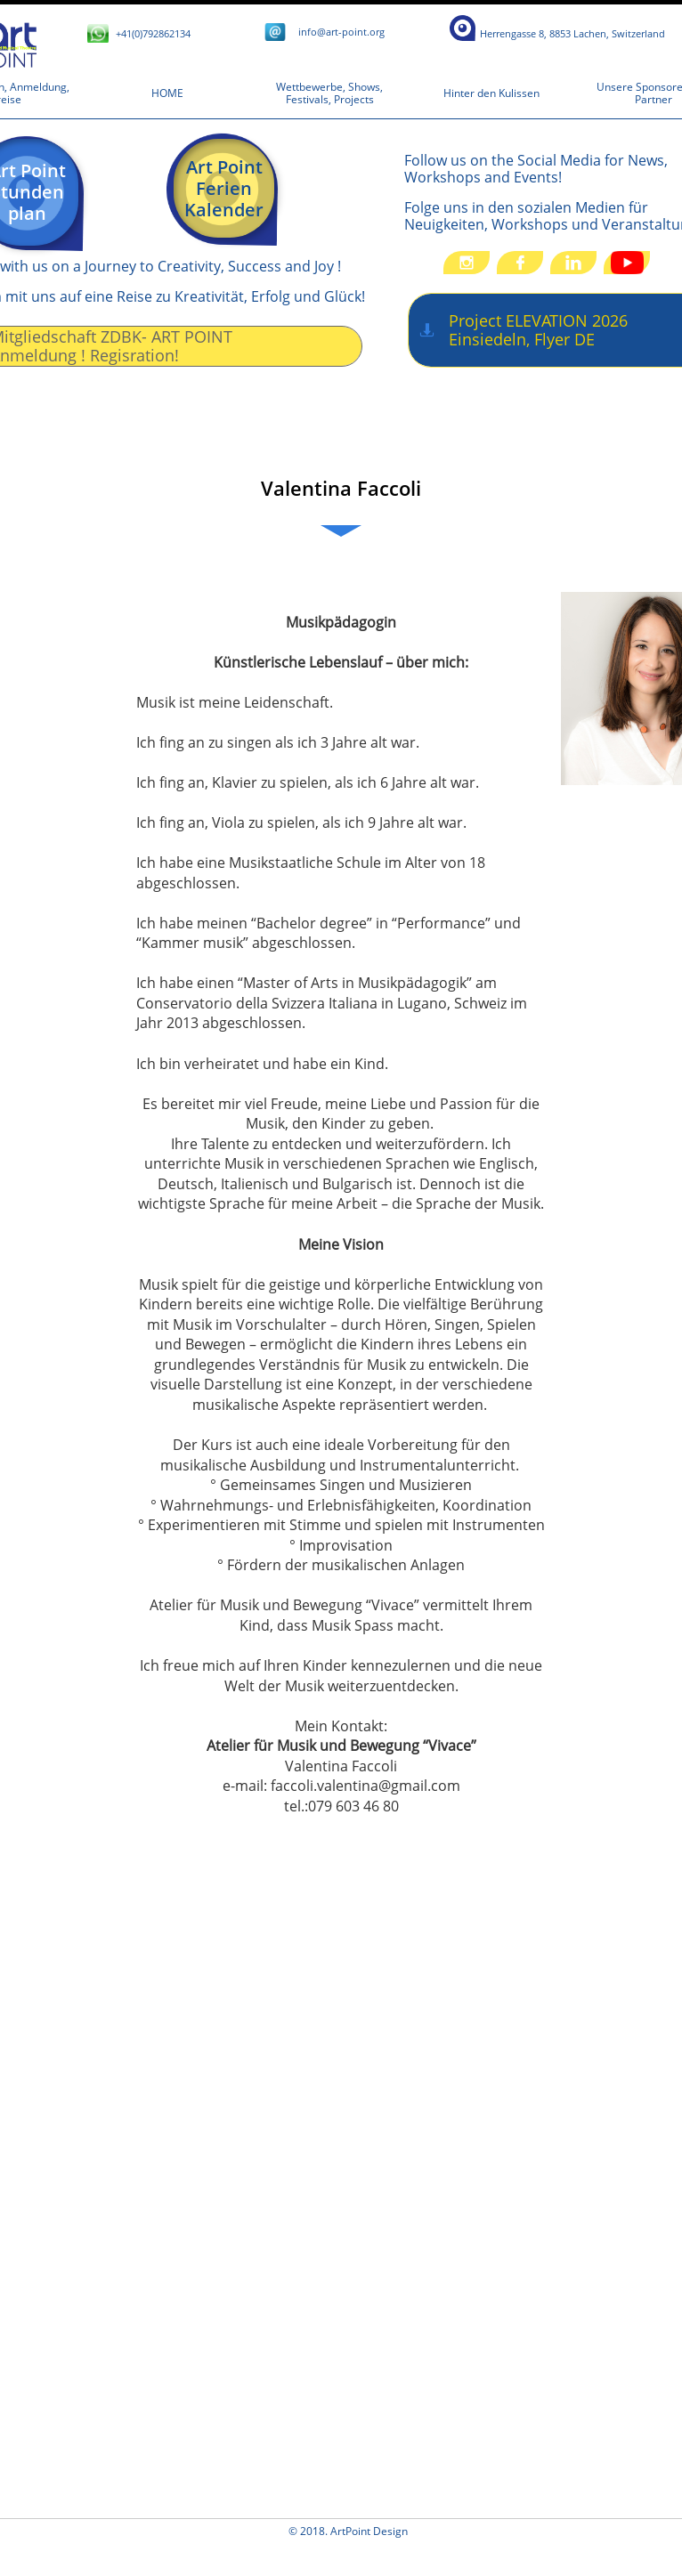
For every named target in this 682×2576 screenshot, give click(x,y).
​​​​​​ (572, 33)
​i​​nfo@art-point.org (341, 31)
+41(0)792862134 (153, 33)
